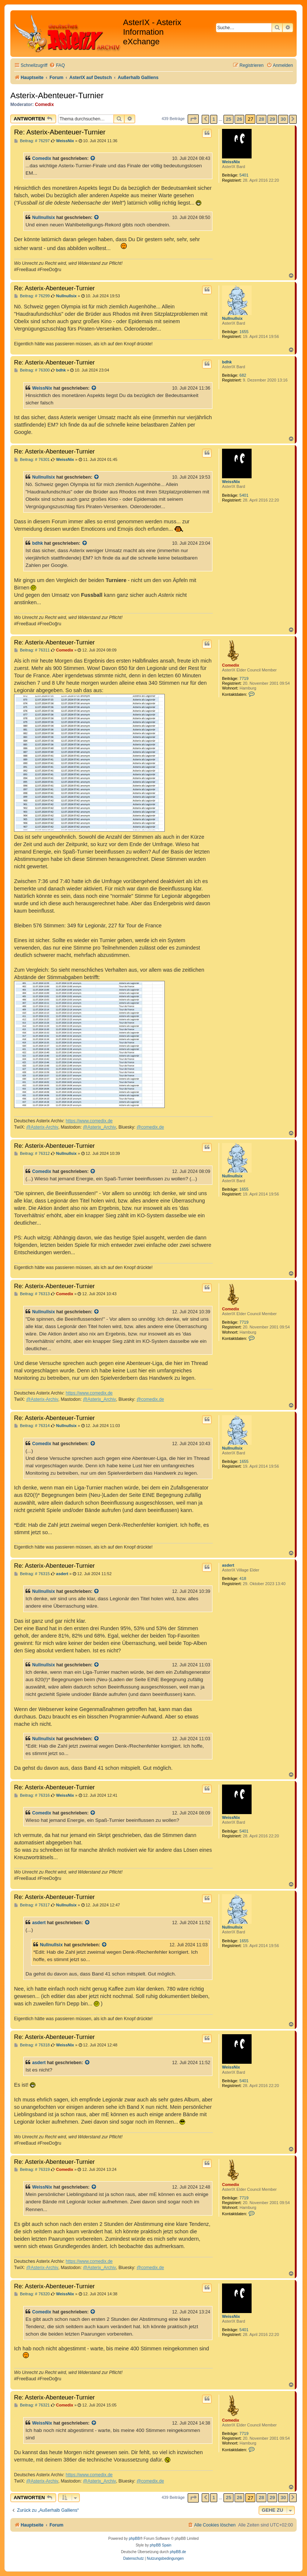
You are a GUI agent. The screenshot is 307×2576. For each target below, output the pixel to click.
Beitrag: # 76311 (32, 650)
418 (242, 1578)
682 (242, 375)
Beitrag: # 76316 (32, 1795)
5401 (243, 175)
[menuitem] (57, 66)
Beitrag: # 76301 (32, 459)
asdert (228, 1565)
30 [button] (283, 119)
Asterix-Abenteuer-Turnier (56, 95)
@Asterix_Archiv (99, 1127)
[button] (193, 119)
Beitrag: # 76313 (32, 1294)
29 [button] (272, 119)
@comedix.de (150, 1127)
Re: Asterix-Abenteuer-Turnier (60, 132)
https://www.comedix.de (89, 1120)
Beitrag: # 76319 (32, 2169)
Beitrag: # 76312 (32, 1153)
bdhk (227, 362)
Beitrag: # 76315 (32, 1573)
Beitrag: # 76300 (32, 370)
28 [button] (261, 119)
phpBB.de (178, 2552)
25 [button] (228, 119)
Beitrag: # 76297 (32, 140)
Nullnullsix (43, 217)
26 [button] (239, 119)
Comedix (44, 104)
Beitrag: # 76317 (32, 1905)
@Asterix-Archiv (42, 1127)
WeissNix (231, 162)
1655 (243, 331)
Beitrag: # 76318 (32, 2045)
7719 (243, 678)
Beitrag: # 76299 (32, 296)
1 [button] (213, 119)
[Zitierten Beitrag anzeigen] (93, 158)
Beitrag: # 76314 (32, 1425)
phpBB (134, 2538)
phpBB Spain (160, 2545)
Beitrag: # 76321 (32, 2405)
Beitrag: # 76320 (32, 2294)
